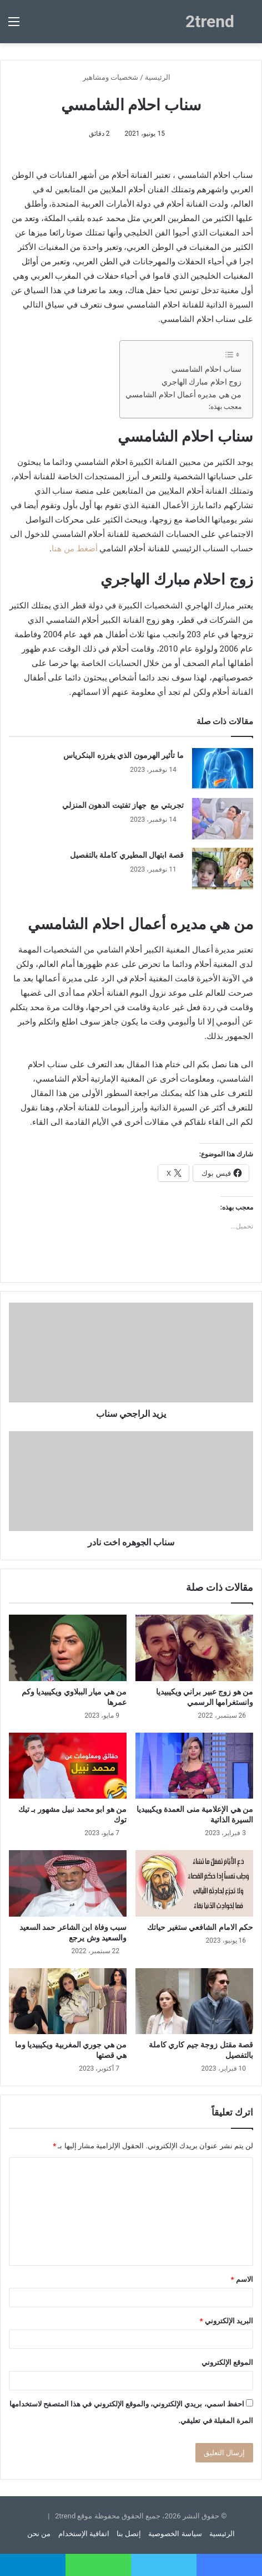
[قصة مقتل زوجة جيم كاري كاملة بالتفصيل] (194, 2001)
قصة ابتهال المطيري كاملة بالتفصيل (127, 855)
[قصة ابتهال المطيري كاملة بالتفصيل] (222, 868)
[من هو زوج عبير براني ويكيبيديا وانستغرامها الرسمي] (194, 1648)
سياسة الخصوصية (174, 2533)
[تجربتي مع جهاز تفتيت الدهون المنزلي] (222, 818)
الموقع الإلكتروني (227, 2362)
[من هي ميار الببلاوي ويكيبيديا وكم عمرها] (68, 1648)
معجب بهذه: (225, 407)
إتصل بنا (129, 2533)
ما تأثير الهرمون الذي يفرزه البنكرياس (123, 755)
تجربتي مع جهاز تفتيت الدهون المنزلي (123, 805)
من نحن (39, 2533)
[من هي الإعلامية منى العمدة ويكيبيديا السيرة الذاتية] (194, 1766)
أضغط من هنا (74, 549)
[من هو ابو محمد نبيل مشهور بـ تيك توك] (68, 1766)
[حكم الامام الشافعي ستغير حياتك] (194, 1883)
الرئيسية (162, 77)
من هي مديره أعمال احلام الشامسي (183, 394)
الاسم (242, 2279)
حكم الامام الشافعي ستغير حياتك (200, 1927)
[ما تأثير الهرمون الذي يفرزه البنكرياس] (222, 769)
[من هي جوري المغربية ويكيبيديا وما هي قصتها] (68, 2001)
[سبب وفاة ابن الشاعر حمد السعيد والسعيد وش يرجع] (68, 1883)
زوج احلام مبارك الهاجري (201, 381)
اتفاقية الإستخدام (83, 2533)
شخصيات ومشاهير (110, 77)
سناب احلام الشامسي (206, 369)
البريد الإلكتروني (226, 2321)
